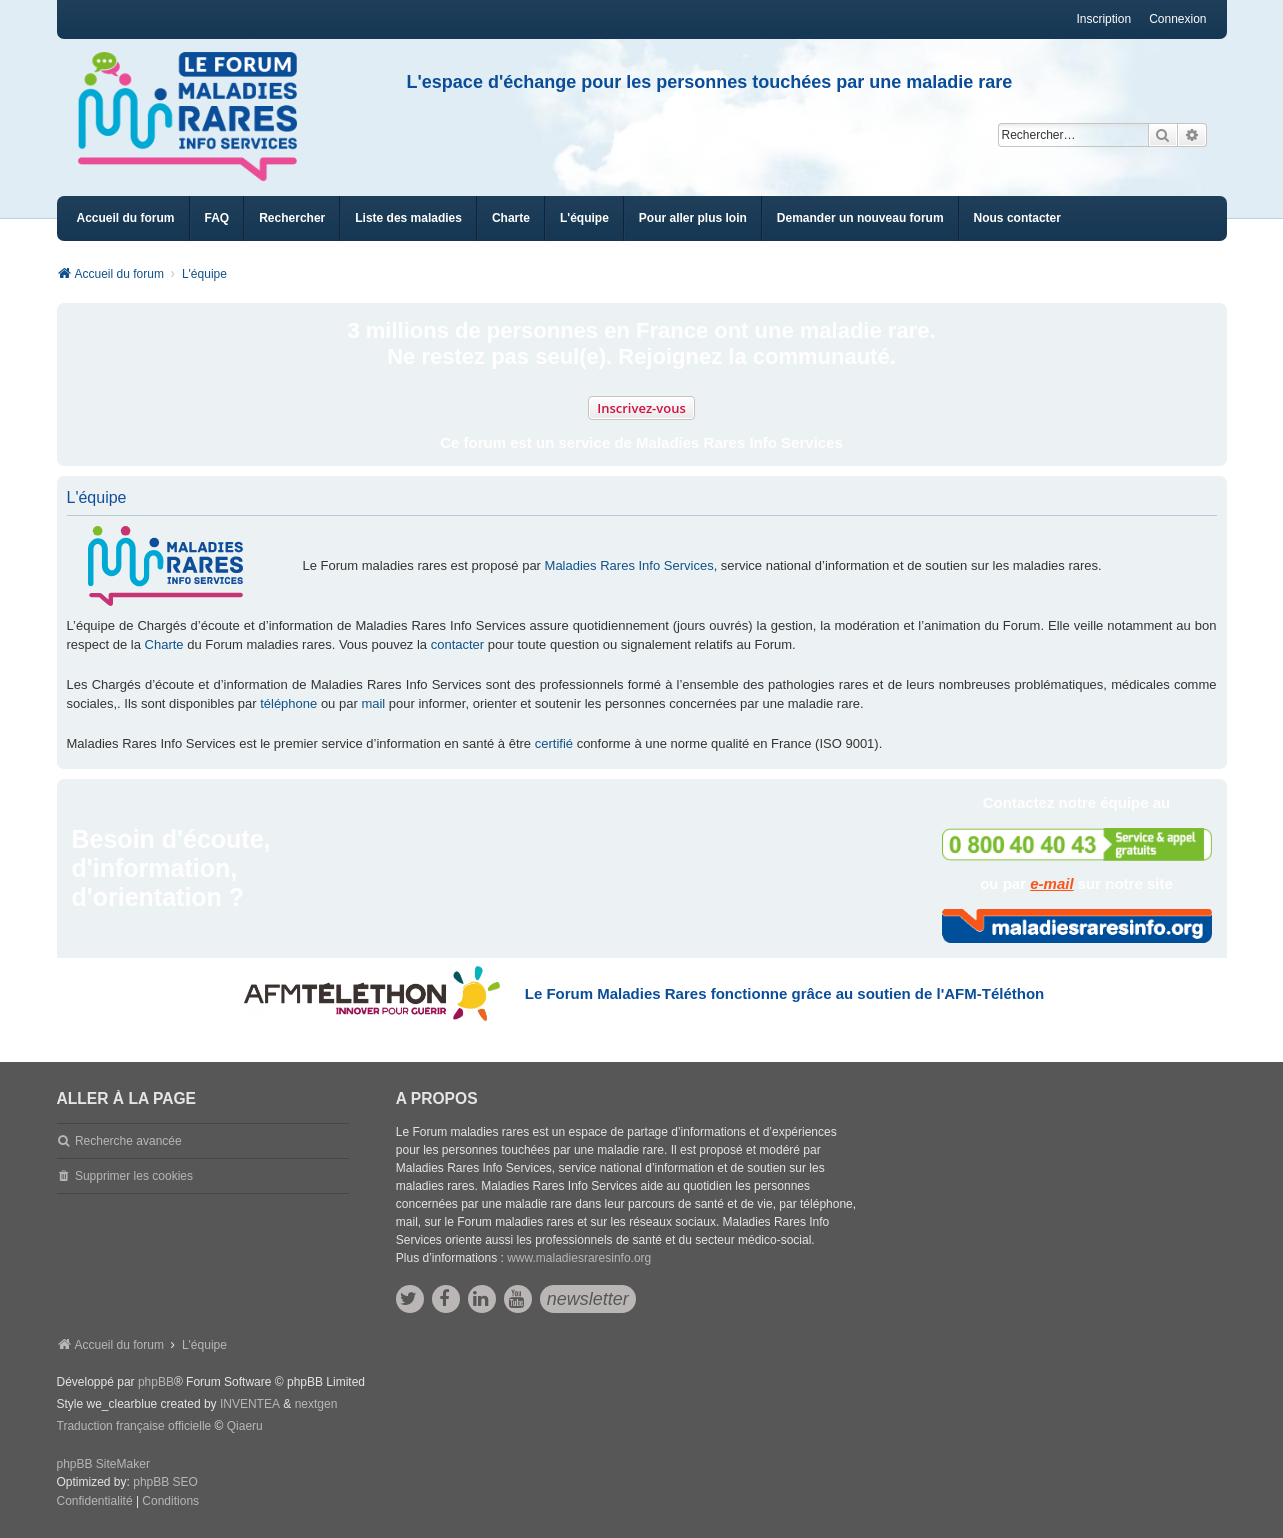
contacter (457, 644)
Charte (164, 644)
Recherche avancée (128, 1141)
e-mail (1051, 883)
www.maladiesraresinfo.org (579, 1258)
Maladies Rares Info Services (629, 565)
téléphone (288, 703)
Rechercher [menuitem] (292, 218)
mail (373, 703)
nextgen (316, 1404)
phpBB (156, 1382)
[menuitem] (408, 218)
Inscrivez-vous (641, 408)
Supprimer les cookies (134, 1176)
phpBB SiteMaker (103, 1464)
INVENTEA (250, 1404)
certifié (554, 743)
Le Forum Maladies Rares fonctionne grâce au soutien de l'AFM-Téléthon (784, 993)
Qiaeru (245, 1426)
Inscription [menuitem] (1103, 19)
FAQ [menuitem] (217, 218)
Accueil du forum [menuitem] (126, 218)
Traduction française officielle (134, 1426)
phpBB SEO (165, 1482)
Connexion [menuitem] (1177, 19)
